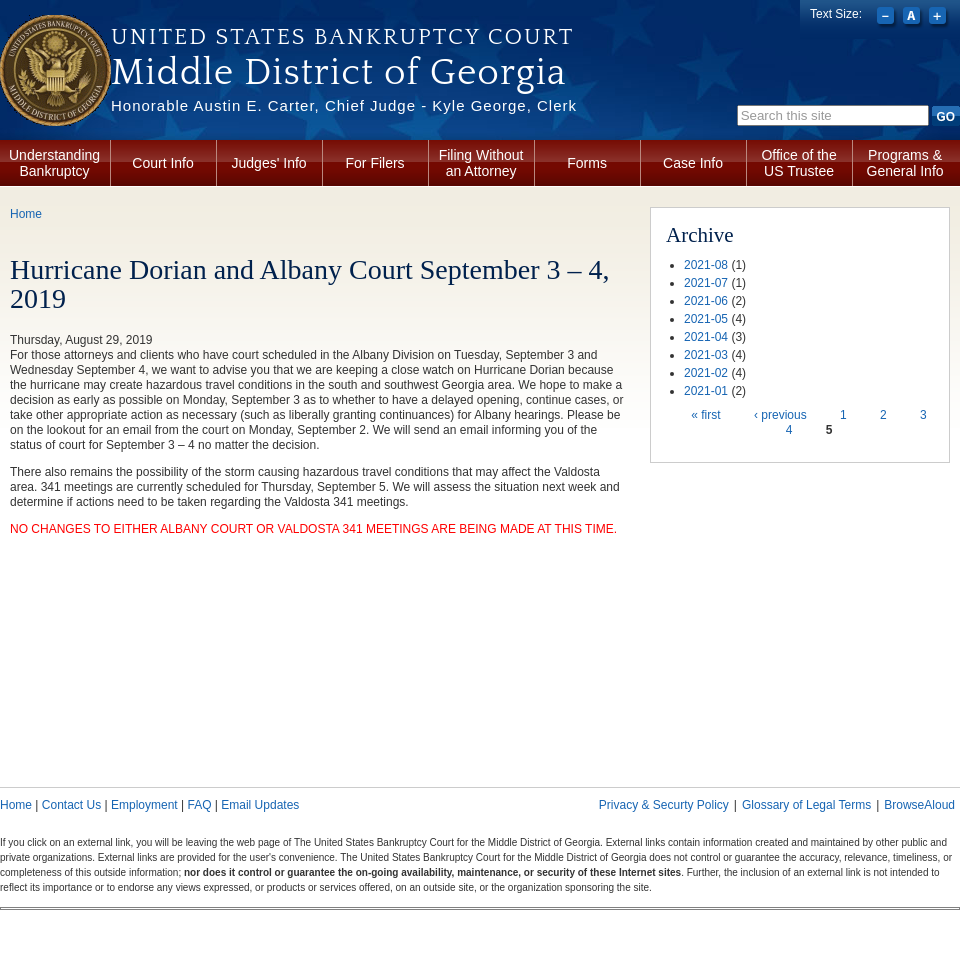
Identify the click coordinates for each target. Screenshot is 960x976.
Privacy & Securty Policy (664, 805)
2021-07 (706, 283)
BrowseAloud (919, 805)
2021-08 (706, 265)
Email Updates (260, 805)
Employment (144, 805)
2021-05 (706, 319)
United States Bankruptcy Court (342, 37)
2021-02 (706, 373)
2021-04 (706, 337)
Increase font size (939, 18)
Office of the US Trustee (798, 163)
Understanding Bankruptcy (54, 163)
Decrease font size (887, 18)
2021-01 (706, 391)
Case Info (693, 163)
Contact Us (71, 805)
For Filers (375, 163)
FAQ (199, 805)
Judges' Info (269, 163)
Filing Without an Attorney (481, 163)
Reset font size (913, 18)
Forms (587, 163)
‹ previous (780, 415)
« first (705, 415)
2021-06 (706, 301)
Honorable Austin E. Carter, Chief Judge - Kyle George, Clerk (344, 105)
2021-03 (706, 355)
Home (26, 214)
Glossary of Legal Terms (806, 805)
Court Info (162, 163)
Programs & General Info (905, 163)
